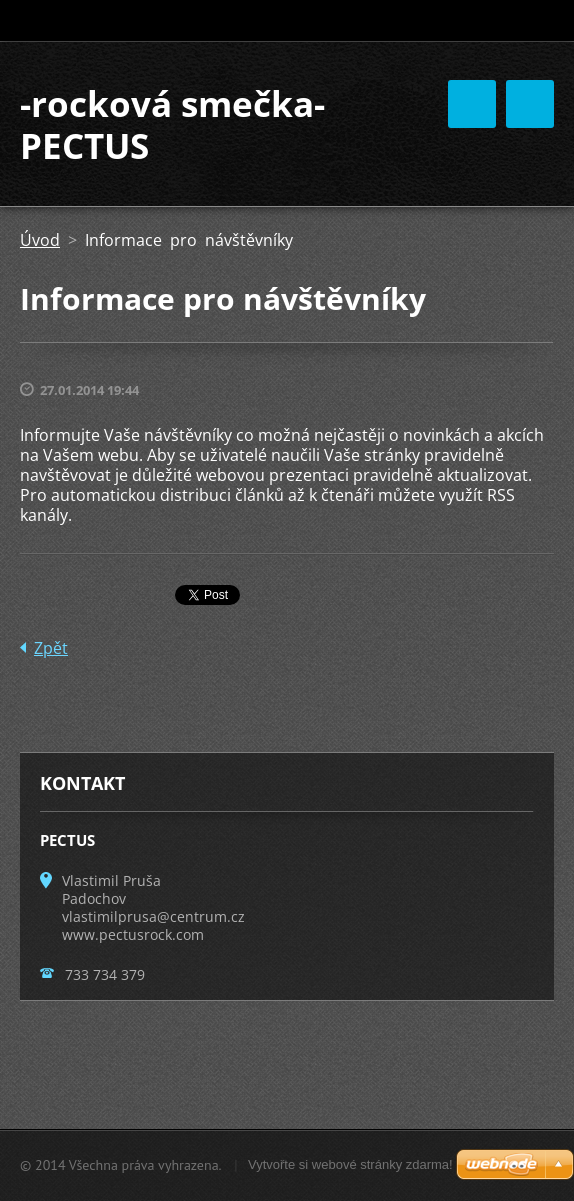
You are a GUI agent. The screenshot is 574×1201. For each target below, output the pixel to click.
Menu (530, 104)
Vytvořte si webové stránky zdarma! (350, 1164)
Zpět (51, 648)
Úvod (40, 240)
